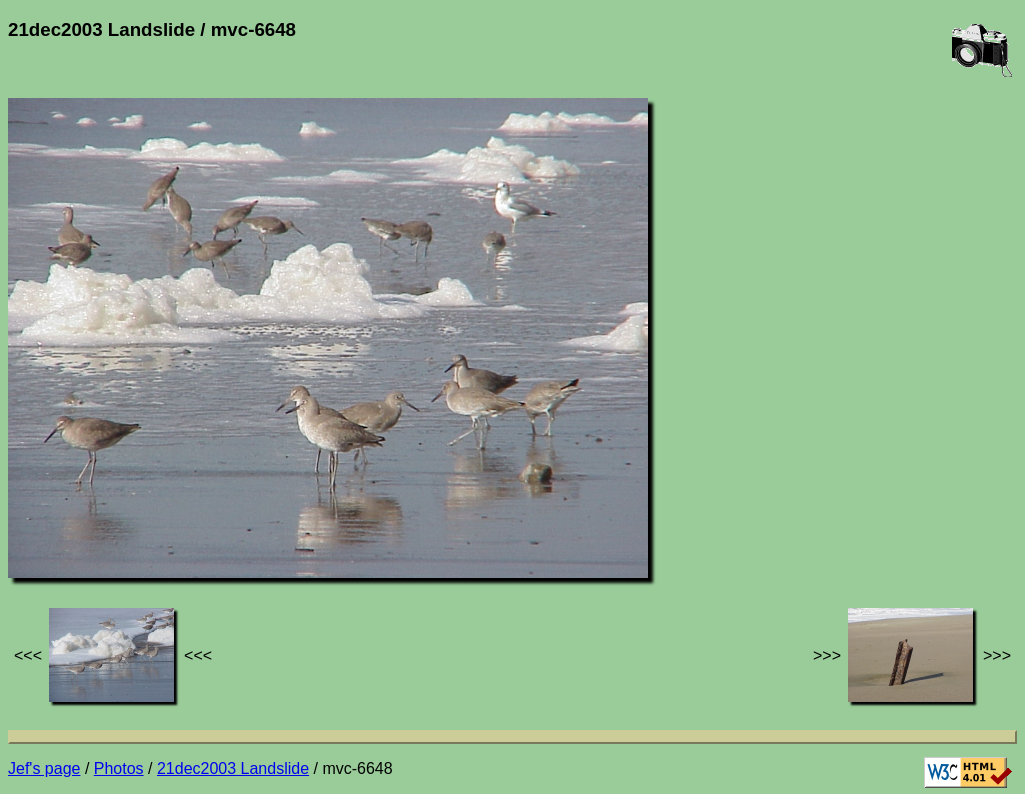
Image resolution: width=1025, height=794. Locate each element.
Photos (119, 768)
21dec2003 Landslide (233, 768)
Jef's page (44, 768)
